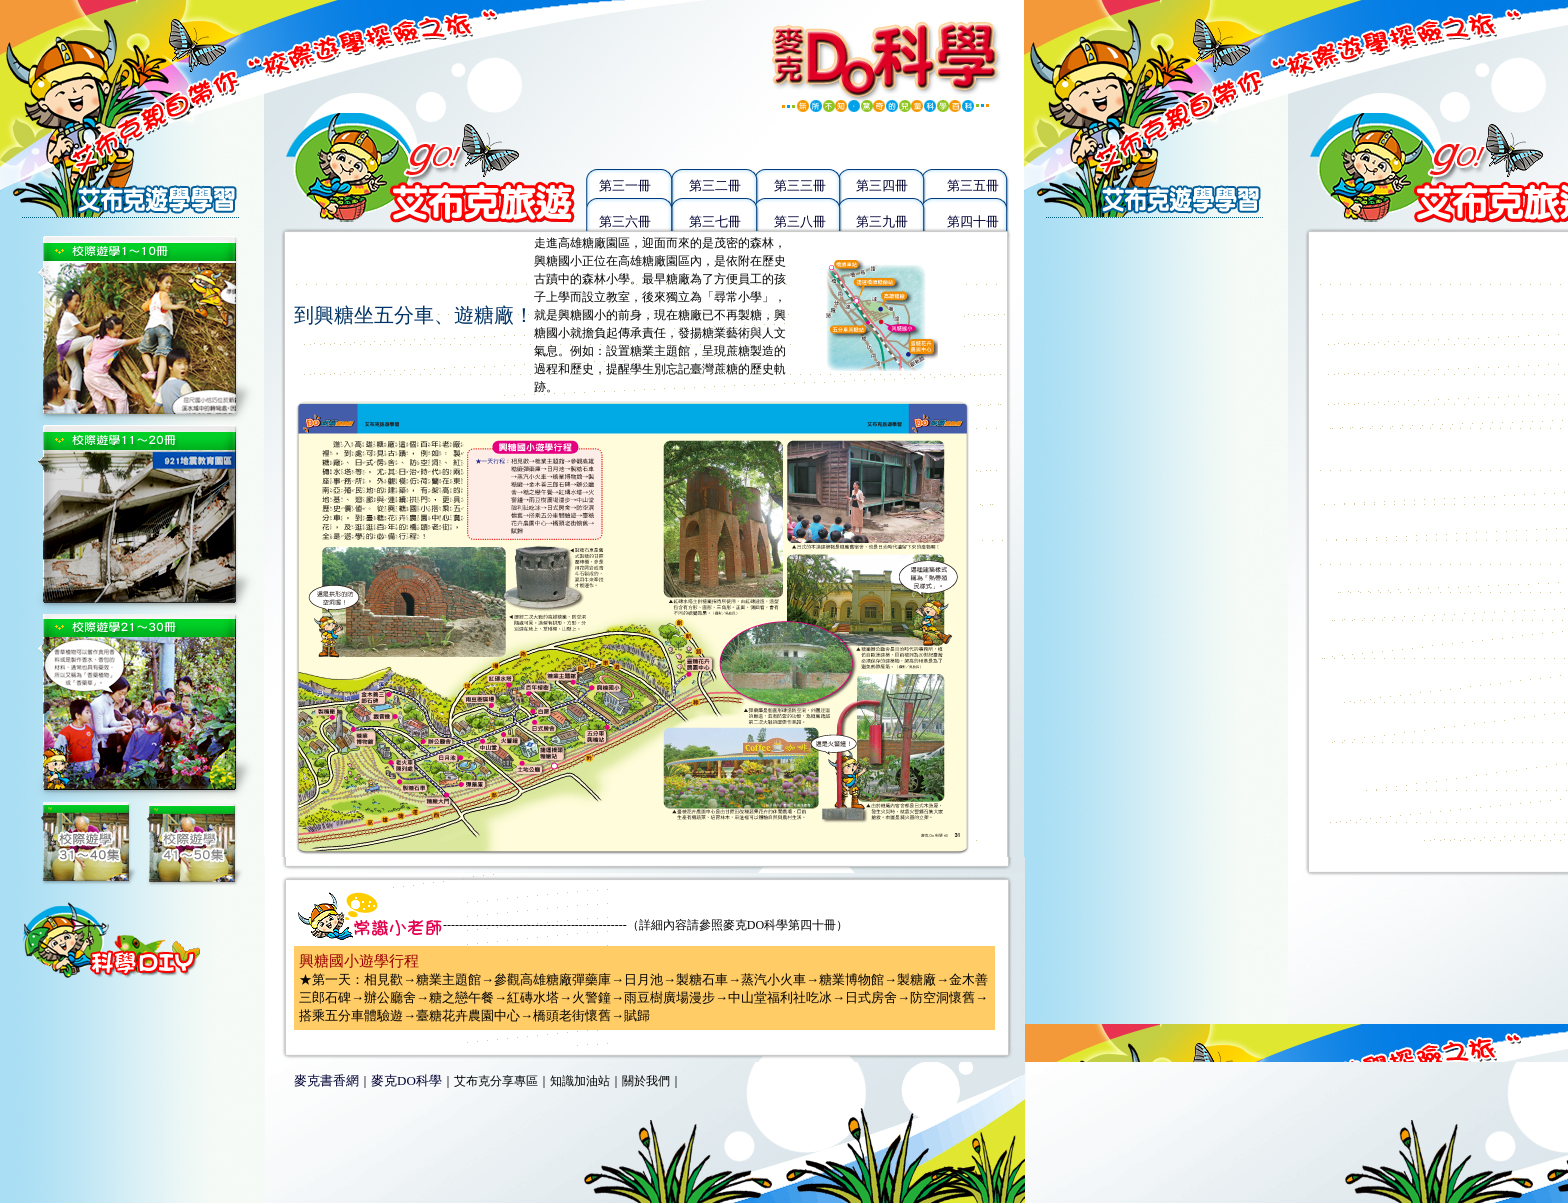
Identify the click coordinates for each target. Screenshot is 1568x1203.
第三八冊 (800, 221)
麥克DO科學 (406, 1080)
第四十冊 (973, 221)
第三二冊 (715, 185)
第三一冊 (625, 185)
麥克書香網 (326, 1080)
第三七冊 (715, 221)
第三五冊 (973, 185)
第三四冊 (882, 185)
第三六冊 (625, 221)
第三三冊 (800, 185)
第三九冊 (882, 221)
